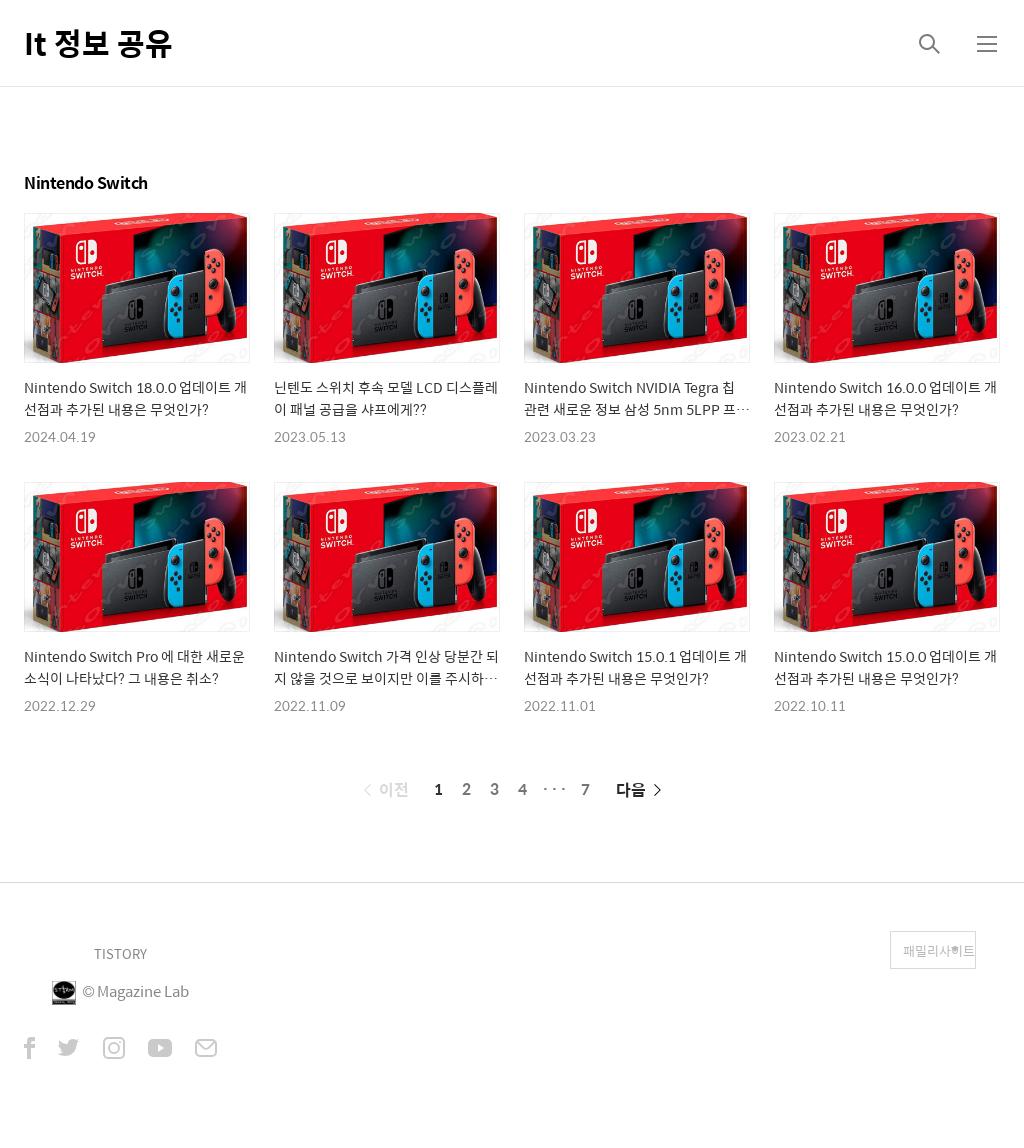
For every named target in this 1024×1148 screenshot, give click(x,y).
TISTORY (120, 953)
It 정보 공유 (98, 42)
